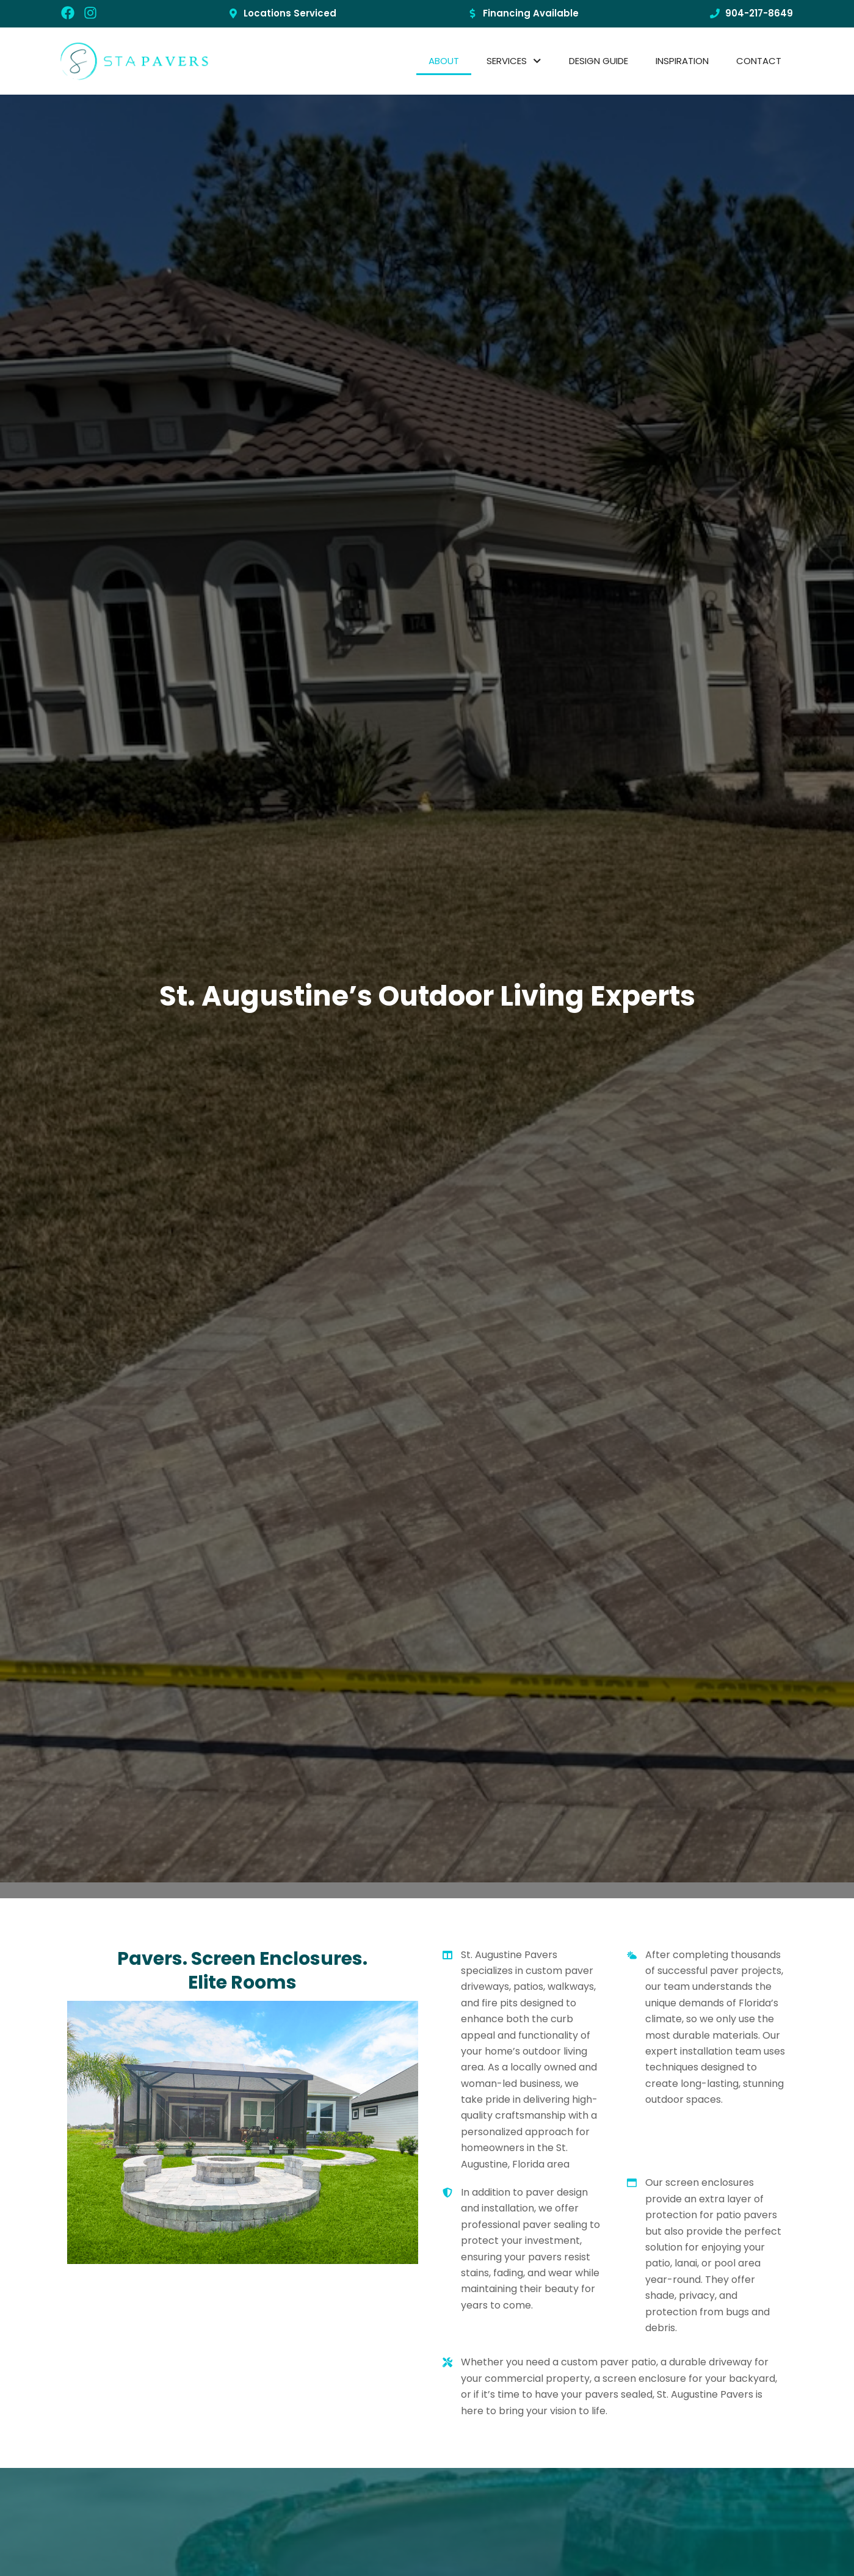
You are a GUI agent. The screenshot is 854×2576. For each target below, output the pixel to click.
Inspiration (682, 60)
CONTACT (758, 60)
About (444, 60)
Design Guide (598, 60)
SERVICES (514, 61)
